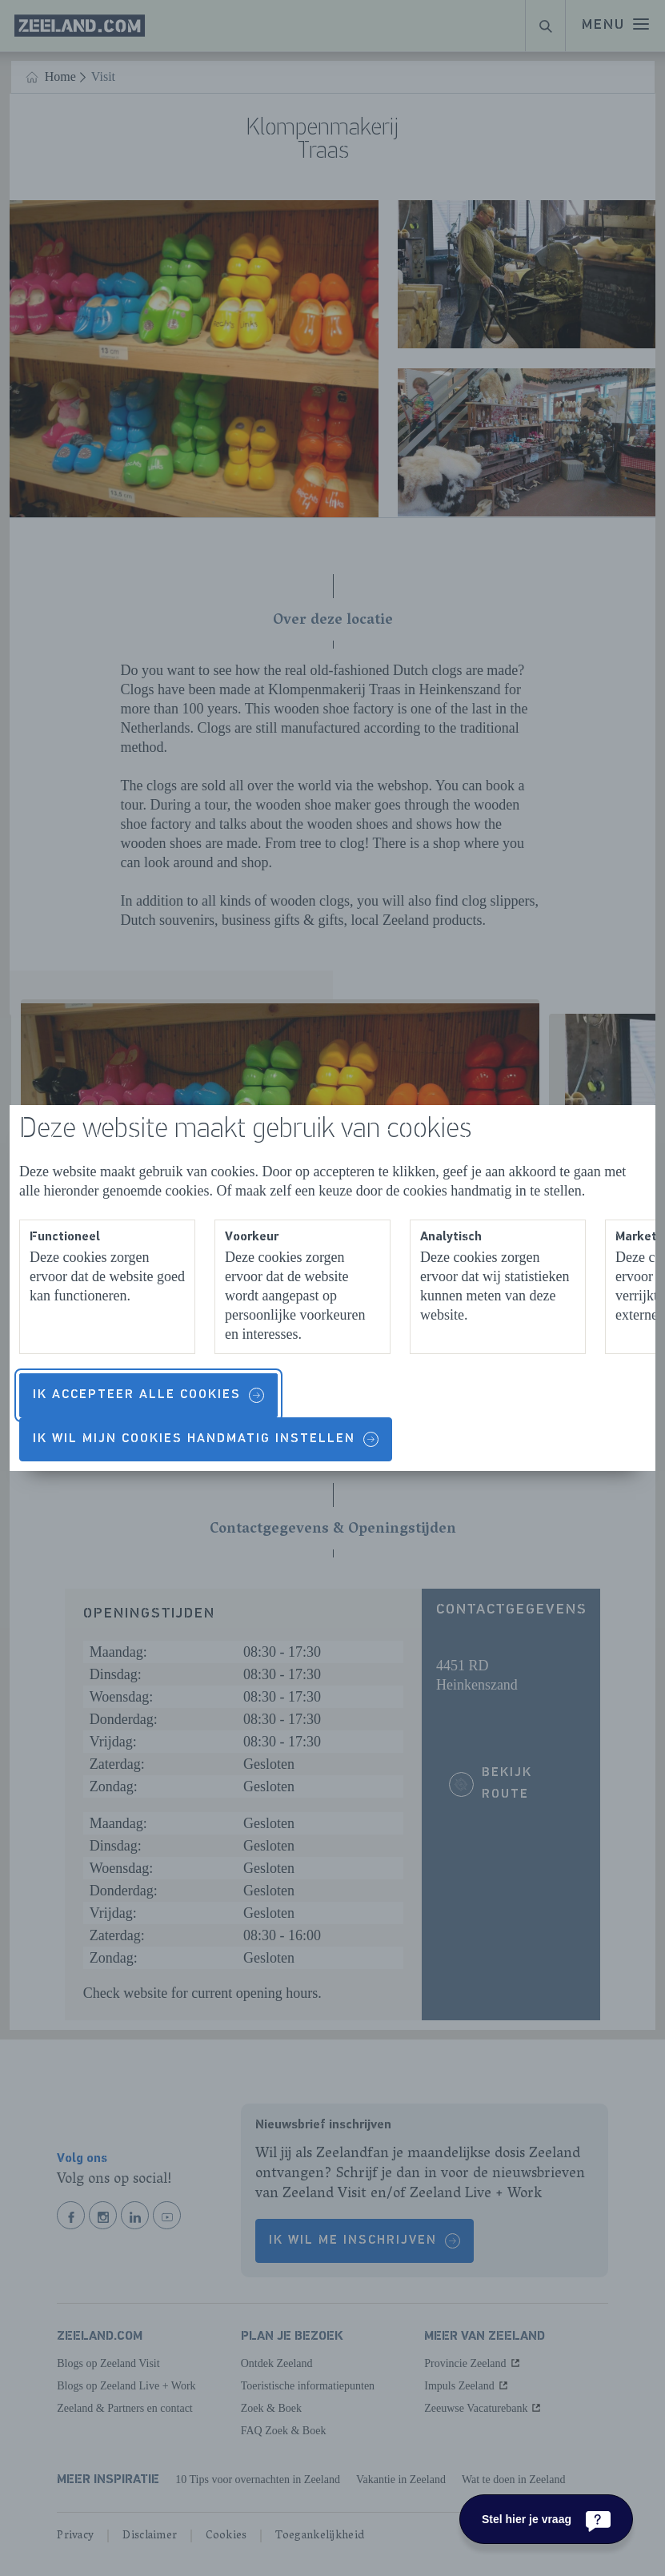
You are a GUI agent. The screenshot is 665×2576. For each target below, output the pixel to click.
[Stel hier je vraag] (546, 2519)
